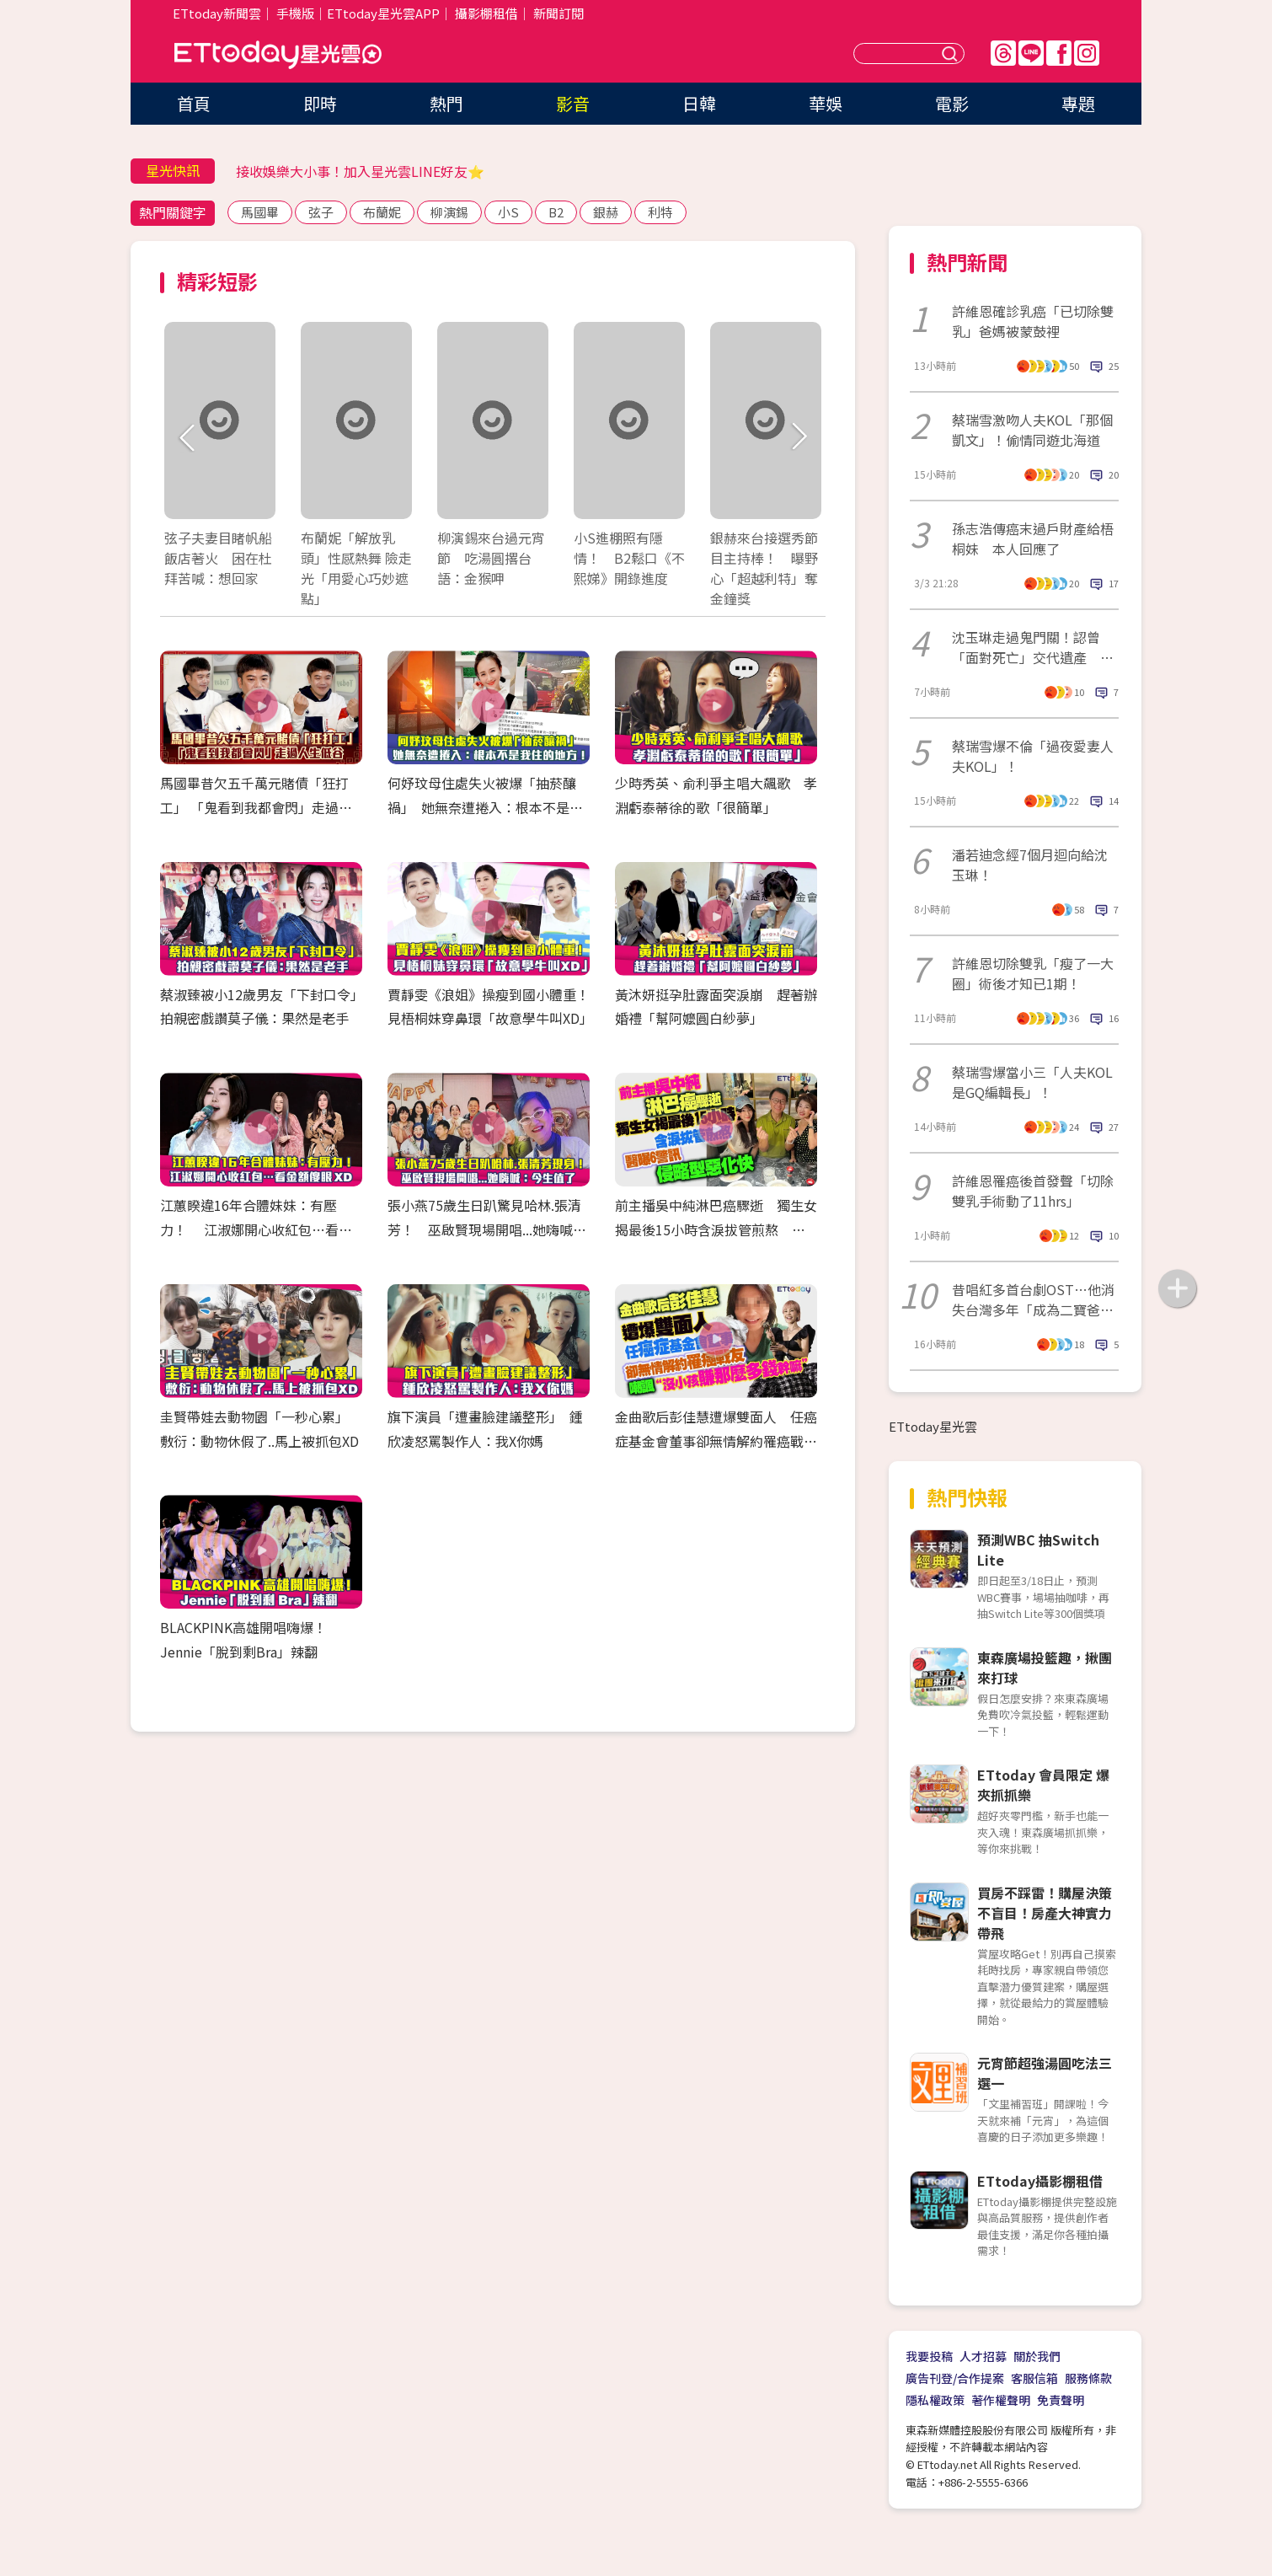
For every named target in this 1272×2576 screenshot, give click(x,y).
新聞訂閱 (558, 13)
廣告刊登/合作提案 (955, 2378)
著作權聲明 (1000, 2399)
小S (508, 212)
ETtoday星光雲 (278, 55)
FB (1059, 53)
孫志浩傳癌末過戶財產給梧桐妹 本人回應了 (1033, 538)
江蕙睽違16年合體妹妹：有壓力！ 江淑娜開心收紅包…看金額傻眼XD (256, 1229)
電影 (952, 103)
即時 (320, 103)
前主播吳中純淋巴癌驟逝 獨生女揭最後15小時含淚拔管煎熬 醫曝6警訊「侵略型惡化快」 (716, 1229)
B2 (556, 212)
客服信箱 (1034, 2378)
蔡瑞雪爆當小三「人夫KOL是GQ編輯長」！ (1032, 1082)
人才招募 (983, 2356)
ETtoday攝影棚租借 (1040, 2181)
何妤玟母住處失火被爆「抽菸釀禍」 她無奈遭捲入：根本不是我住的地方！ (485, 807)
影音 (573, 103)
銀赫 (605, 212)
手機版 (295, 13)
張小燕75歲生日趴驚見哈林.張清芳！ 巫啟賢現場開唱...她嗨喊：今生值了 (486, 1229)
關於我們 (1037, 2356)
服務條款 (1088, 2378)
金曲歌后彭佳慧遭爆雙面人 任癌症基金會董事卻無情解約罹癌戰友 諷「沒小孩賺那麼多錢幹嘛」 (723, 1440)
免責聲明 (1060, 2399)
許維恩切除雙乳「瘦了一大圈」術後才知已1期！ (1033, 973)
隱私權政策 (935, 2399)
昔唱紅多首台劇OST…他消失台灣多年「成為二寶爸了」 (1033, 1299)
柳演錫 (449, 212)
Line (1031, 53)
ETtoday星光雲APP (383, 13)
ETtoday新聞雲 (217, 13)
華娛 (825, 103)
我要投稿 (929, 2356)
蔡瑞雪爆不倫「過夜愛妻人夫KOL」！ (1033, 756)
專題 (1078, 103)
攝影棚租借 (486, 13)
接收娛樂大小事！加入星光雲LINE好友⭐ (360, 171)
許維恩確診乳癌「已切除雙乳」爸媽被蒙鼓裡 (1033, 321)
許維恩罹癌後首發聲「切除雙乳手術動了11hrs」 (1033, 1190)
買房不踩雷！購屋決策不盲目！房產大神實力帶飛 (1044, 1912)
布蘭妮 (382, 212)
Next (798, 438)
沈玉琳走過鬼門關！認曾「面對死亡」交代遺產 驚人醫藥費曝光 (1033, 647)
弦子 (321, 212)
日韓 (699, 103)
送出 (952, 53)
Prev (187, 438)
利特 (660, 212)
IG (1086, 53)
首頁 (194, 103)
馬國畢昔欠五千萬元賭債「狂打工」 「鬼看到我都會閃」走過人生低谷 (256, 807)
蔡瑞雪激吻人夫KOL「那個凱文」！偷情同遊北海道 (1032, 430)
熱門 (446, 103)
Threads (1003, 53)
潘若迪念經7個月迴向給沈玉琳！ (1030, 864)
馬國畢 (260, 212)
